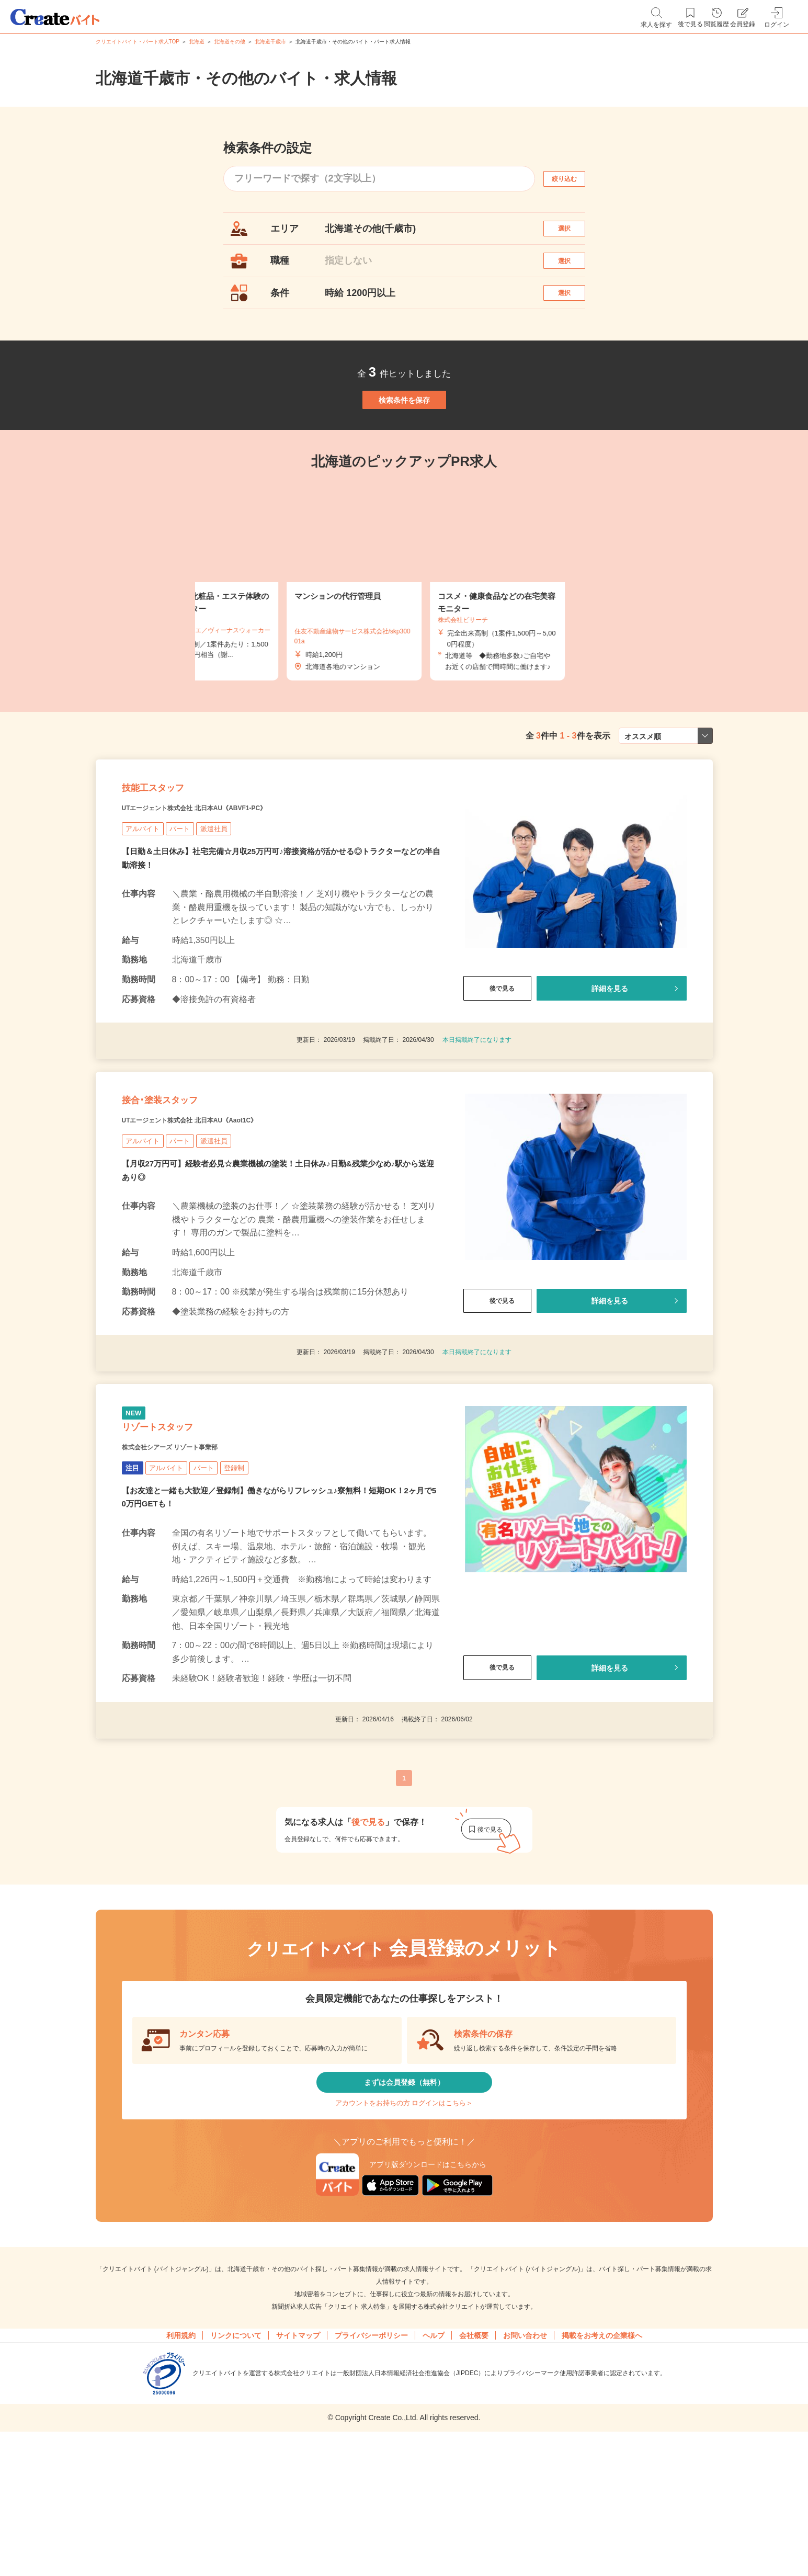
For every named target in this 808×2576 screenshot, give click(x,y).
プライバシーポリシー (371, 2473)
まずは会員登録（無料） (404, 2201)
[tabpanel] (404, 632)
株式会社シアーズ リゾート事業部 (194, 1557)
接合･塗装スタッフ (181, 1183)
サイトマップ (298, 2473)
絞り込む (573, 178)
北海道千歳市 (270, 41)
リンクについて (235, 2473)
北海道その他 (229, 41)
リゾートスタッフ (178, 1531)
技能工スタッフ (170, 851)
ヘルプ (434, 2473)
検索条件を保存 (404, 439)
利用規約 (181, 2473)
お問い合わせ (525, 2473)
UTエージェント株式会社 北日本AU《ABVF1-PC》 (230, 877)
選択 (573, 233)
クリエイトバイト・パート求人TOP (137, 41)
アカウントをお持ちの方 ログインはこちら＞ (403, 2232)
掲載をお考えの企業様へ (602, 2473)
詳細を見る (609, 1058)
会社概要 (473, 2473)
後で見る (497, 1058)
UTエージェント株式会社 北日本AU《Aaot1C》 (223, 1210)
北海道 (196, 41)
